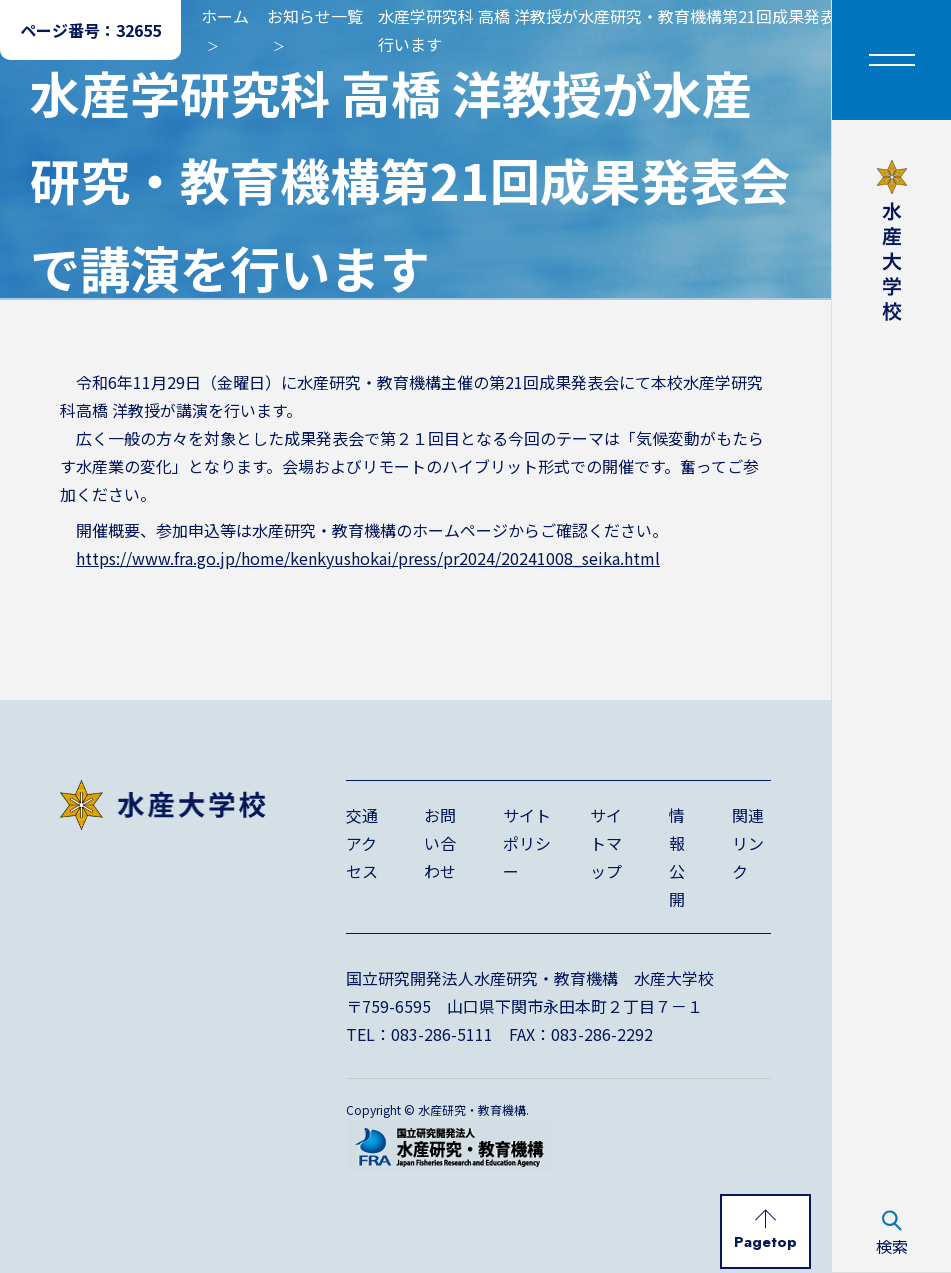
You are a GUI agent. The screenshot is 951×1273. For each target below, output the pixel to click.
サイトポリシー (527, 843)
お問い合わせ (440, 843)
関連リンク (748, 843)
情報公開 (677, 857)
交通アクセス (362, 843)
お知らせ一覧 (315, 16)
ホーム (225, 16)
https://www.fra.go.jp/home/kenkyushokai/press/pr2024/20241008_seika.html (368, 558)
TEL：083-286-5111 (419, 1034)
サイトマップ (606, 843)
